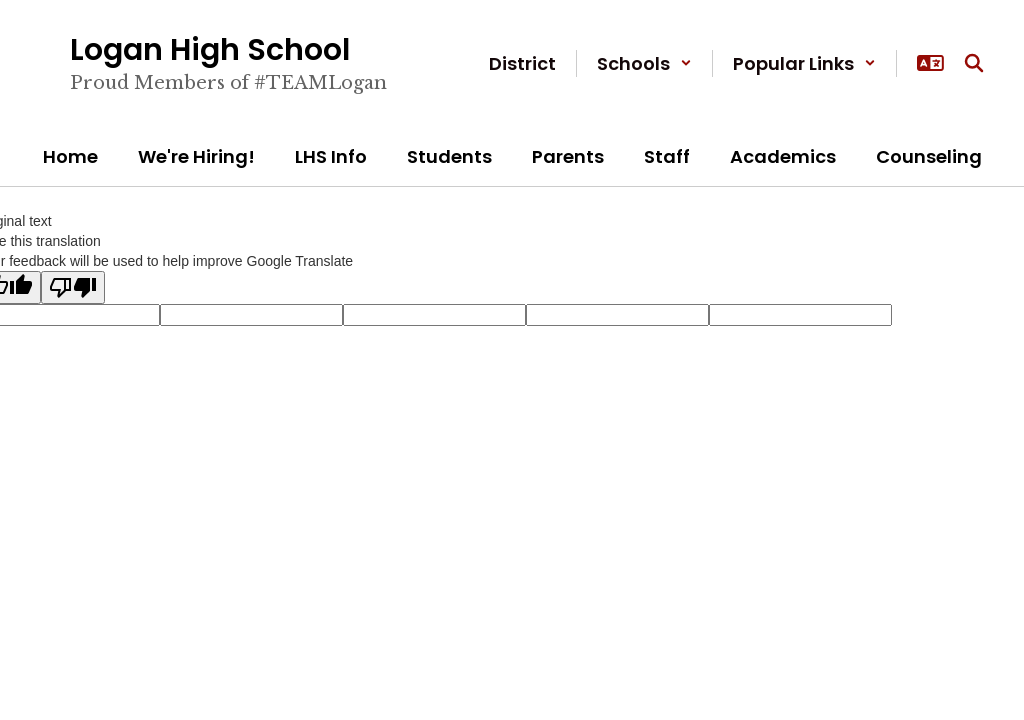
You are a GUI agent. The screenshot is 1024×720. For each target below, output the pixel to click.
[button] (644, 63)
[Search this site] (974, 63)
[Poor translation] (73, 287)
